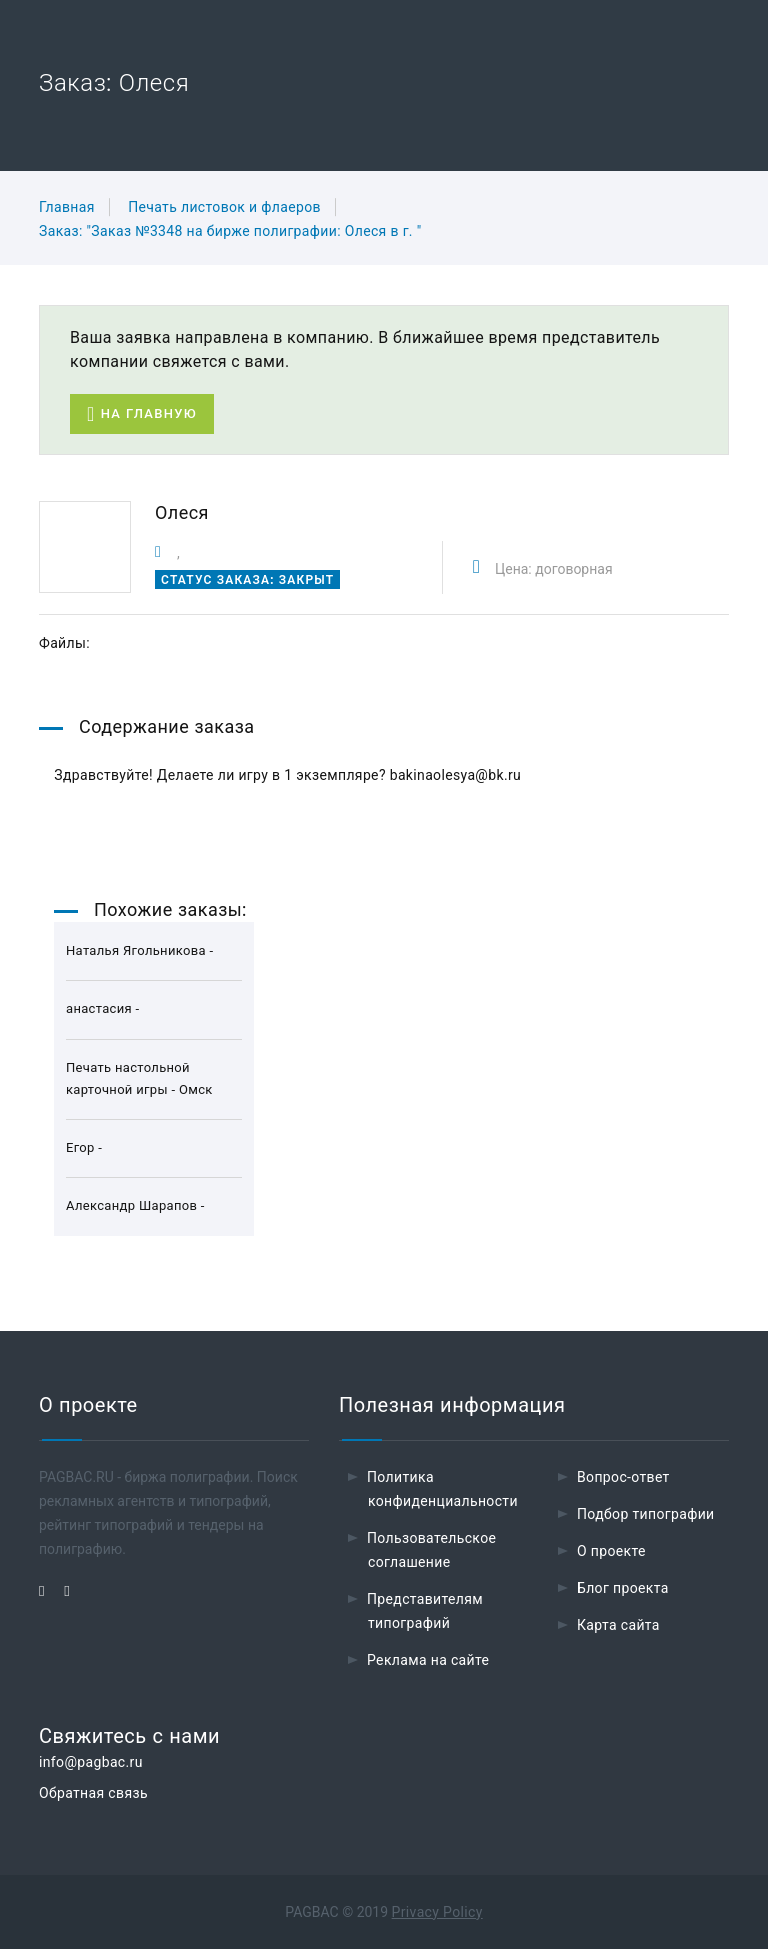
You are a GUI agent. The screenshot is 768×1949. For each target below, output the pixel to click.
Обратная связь (93, 1793)
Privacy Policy (437, 1912)
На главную (142, 414)
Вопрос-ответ (623, 1477)
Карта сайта (618, 1625)
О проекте (611, 1551)
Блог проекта (623, 1588)
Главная (67, 207)
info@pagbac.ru (91, 1762)
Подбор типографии (646, 1514)
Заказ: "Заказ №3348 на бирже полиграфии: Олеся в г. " (230, 231)
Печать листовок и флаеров (224, 207)
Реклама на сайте (428, 1660)
